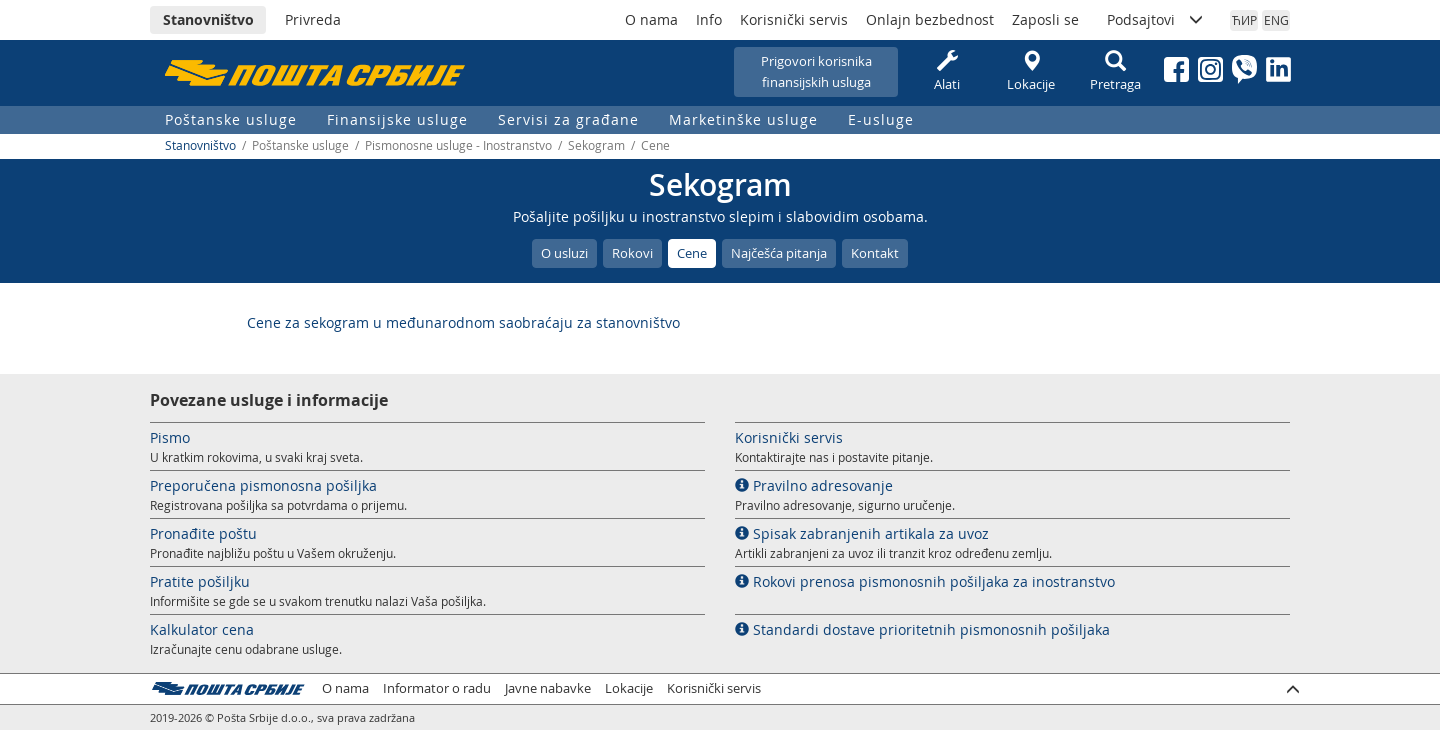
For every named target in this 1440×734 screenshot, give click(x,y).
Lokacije (1031, 71)
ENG (1276, 20)
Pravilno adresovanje (814, 485)
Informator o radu (437, 688)
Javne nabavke (548, 688)
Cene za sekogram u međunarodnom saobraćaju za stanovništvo (463, 322)
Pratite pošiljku (200, 581)
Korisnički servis (794, 19)
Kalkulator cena (202, 629)
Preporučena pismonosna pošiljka (263, 485)
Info (709, 19)
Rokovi (632, 253)
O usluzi (564, 253)
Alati (947, 71)
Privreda (313, 19)
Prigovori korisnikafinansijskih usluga (816, 71)
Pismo (170, 437)
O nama (651, 19)
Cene (692, 253)
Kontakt (875, 253)
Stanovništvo (208, 19)
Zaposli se (1045, 19)
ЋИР (1244, 20)
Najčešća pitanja (779, 253)
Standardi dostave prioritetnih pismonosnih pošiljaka (922, 629)
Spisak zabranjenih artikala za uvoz (862, 533)
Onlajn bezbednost (930, 19)
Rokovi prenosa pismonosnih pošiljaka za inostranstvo (925, 581)
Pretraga (1115, 71)
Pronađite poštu (203, 533)
